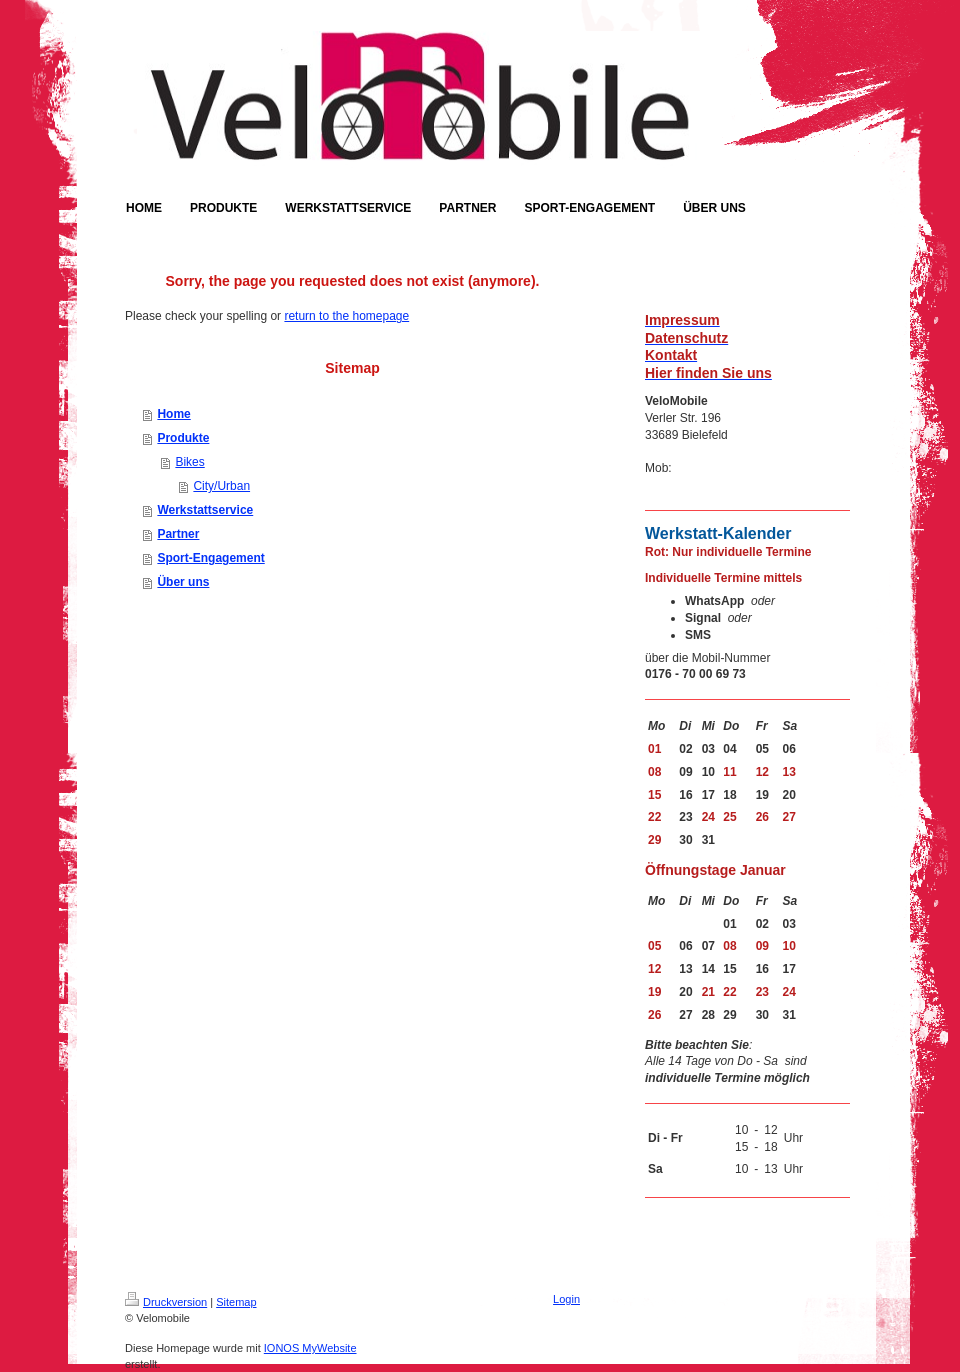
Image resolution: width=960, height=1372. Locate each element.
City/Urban (221, 486)
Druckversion (166, 1302)
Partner (178, 534)
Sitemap (236, 1302)
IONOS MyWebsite (310, 1348)
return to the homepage (346, 316)
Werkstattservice (205, 510)
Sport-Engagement (210, 558)
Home (173, 414)
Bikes (189, 462)
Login (566, 1299)
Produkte (183, 438)
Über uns (183, 582)
